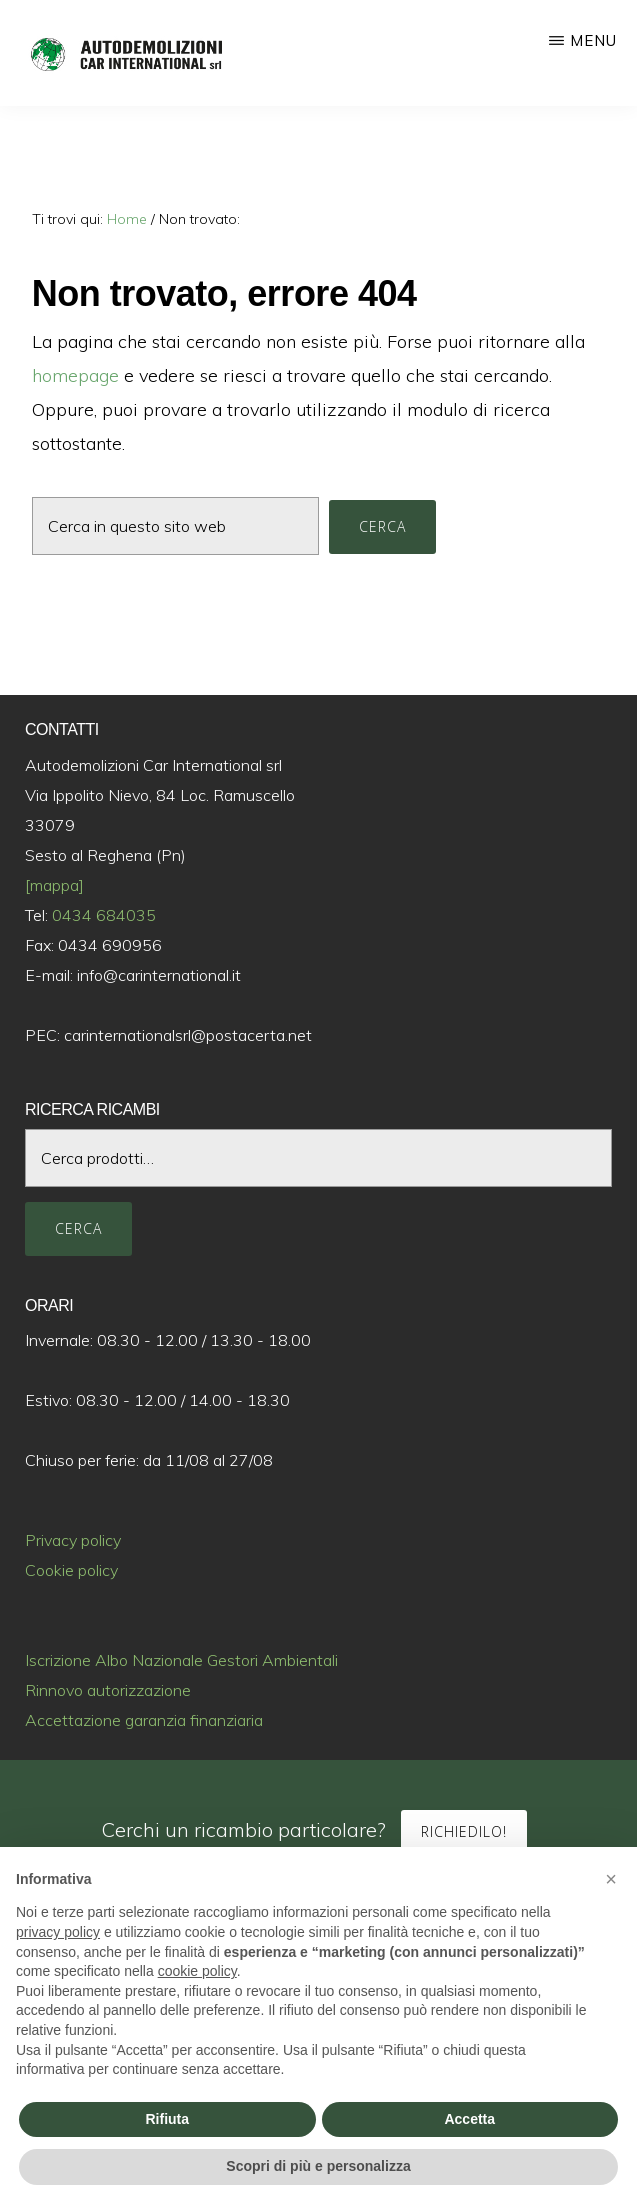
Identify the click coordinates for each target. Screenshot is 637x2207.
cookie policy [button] (197, 1971)
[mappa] (54, 885)
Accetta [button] (469, 2119)
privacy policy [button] (58, 1932)
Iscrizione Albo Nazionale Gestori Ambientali (181, 1660)
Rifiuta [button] (167, 2119)
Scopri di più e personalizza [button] (318, 2166)
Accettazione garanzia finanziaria (144, 1720)
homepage (75, 375)
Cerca (78, 1228)
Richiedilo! (464, 1831)
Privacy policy (73, 1540)
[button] (611, 1879)
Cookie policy (71, 1570)
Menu (593, 40)
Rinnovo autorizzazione (108, 1690)
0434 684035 (104, 915)
